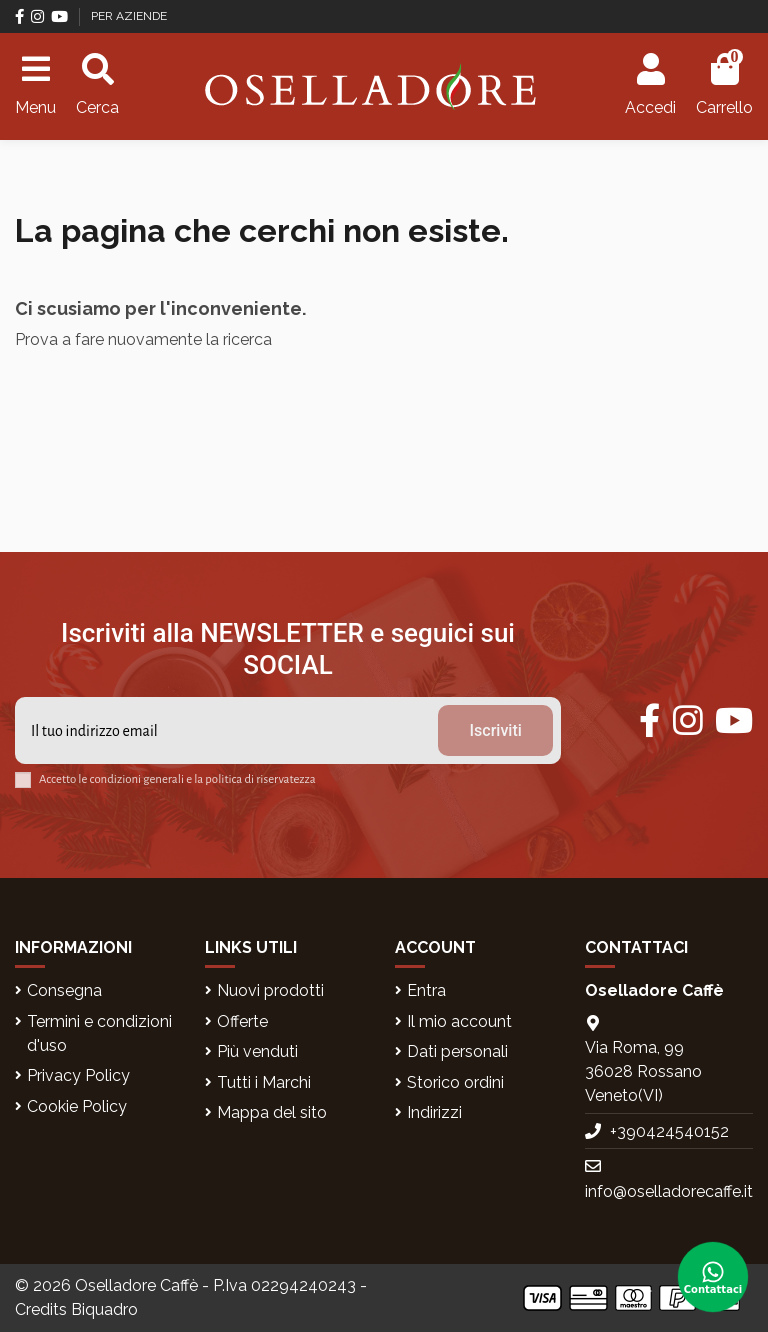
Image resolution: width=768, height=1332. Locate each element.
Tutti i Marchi (264, 1082)
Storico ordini (455, 1082)
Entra (426, 990)
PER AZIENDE (129, 16)
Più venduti (257, 1051)
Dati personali (457, 1051)
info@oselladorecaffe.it (669, 1191)
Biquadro (104, 1309)
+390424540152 (669, 1131)
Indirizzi (434, 1112)
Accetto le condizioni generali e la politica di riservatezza (177, 779)
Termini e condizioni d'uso (99, 1033)
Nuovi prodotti (270, 990)
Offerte (242, 1021)
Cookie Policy (77, 1106)
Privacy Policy (78, 1075)
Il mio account (459, 1021)
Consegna (64, 990)
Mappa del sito (272, 1112)
